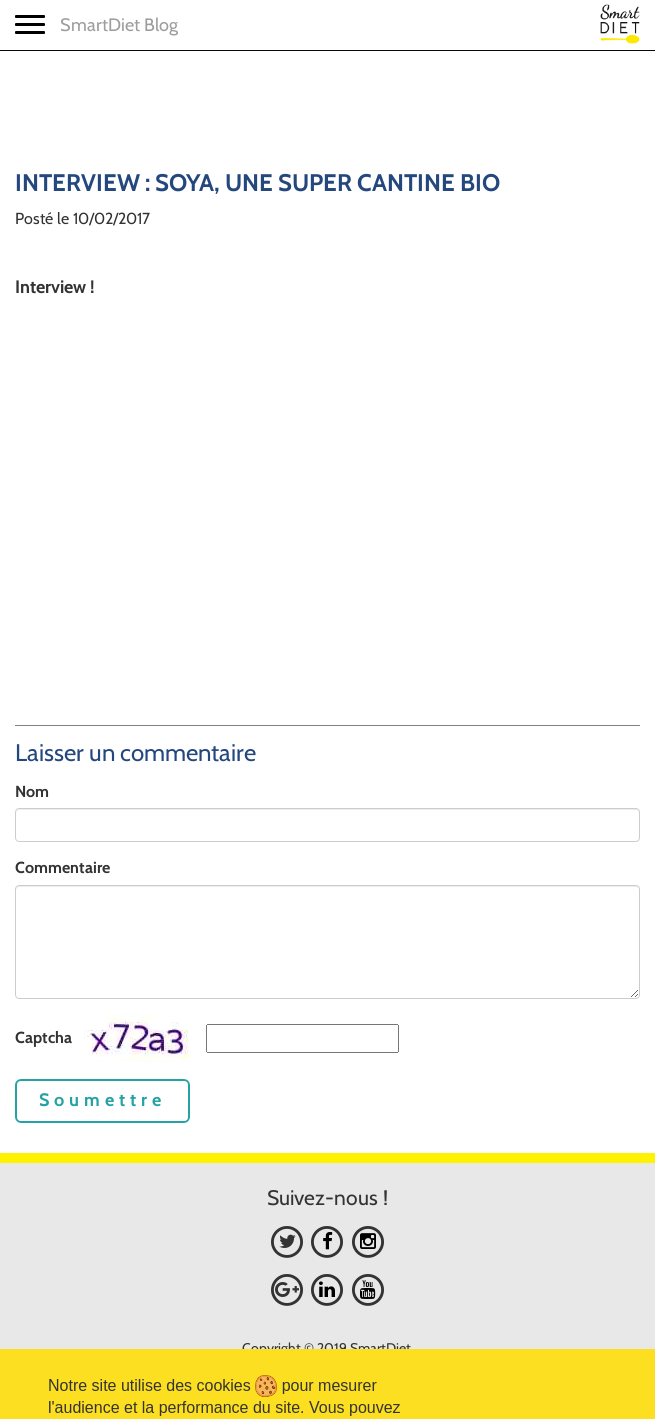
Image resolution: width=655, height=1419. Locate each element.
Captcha (43, 1037)
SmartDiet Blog (119, 25)
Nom (32, 791)
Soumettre (102, 1100)
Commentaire (62, 867)
